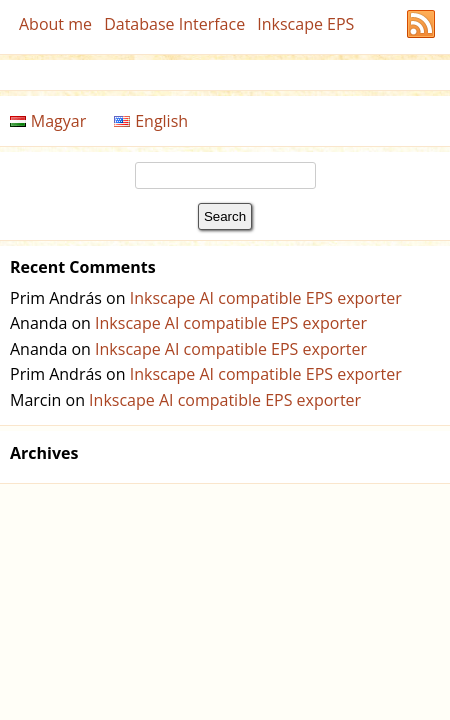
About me (55, 24)
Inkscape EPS (305, 24)
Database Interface (174, 24)
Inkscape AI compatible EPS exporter (266, 298)
